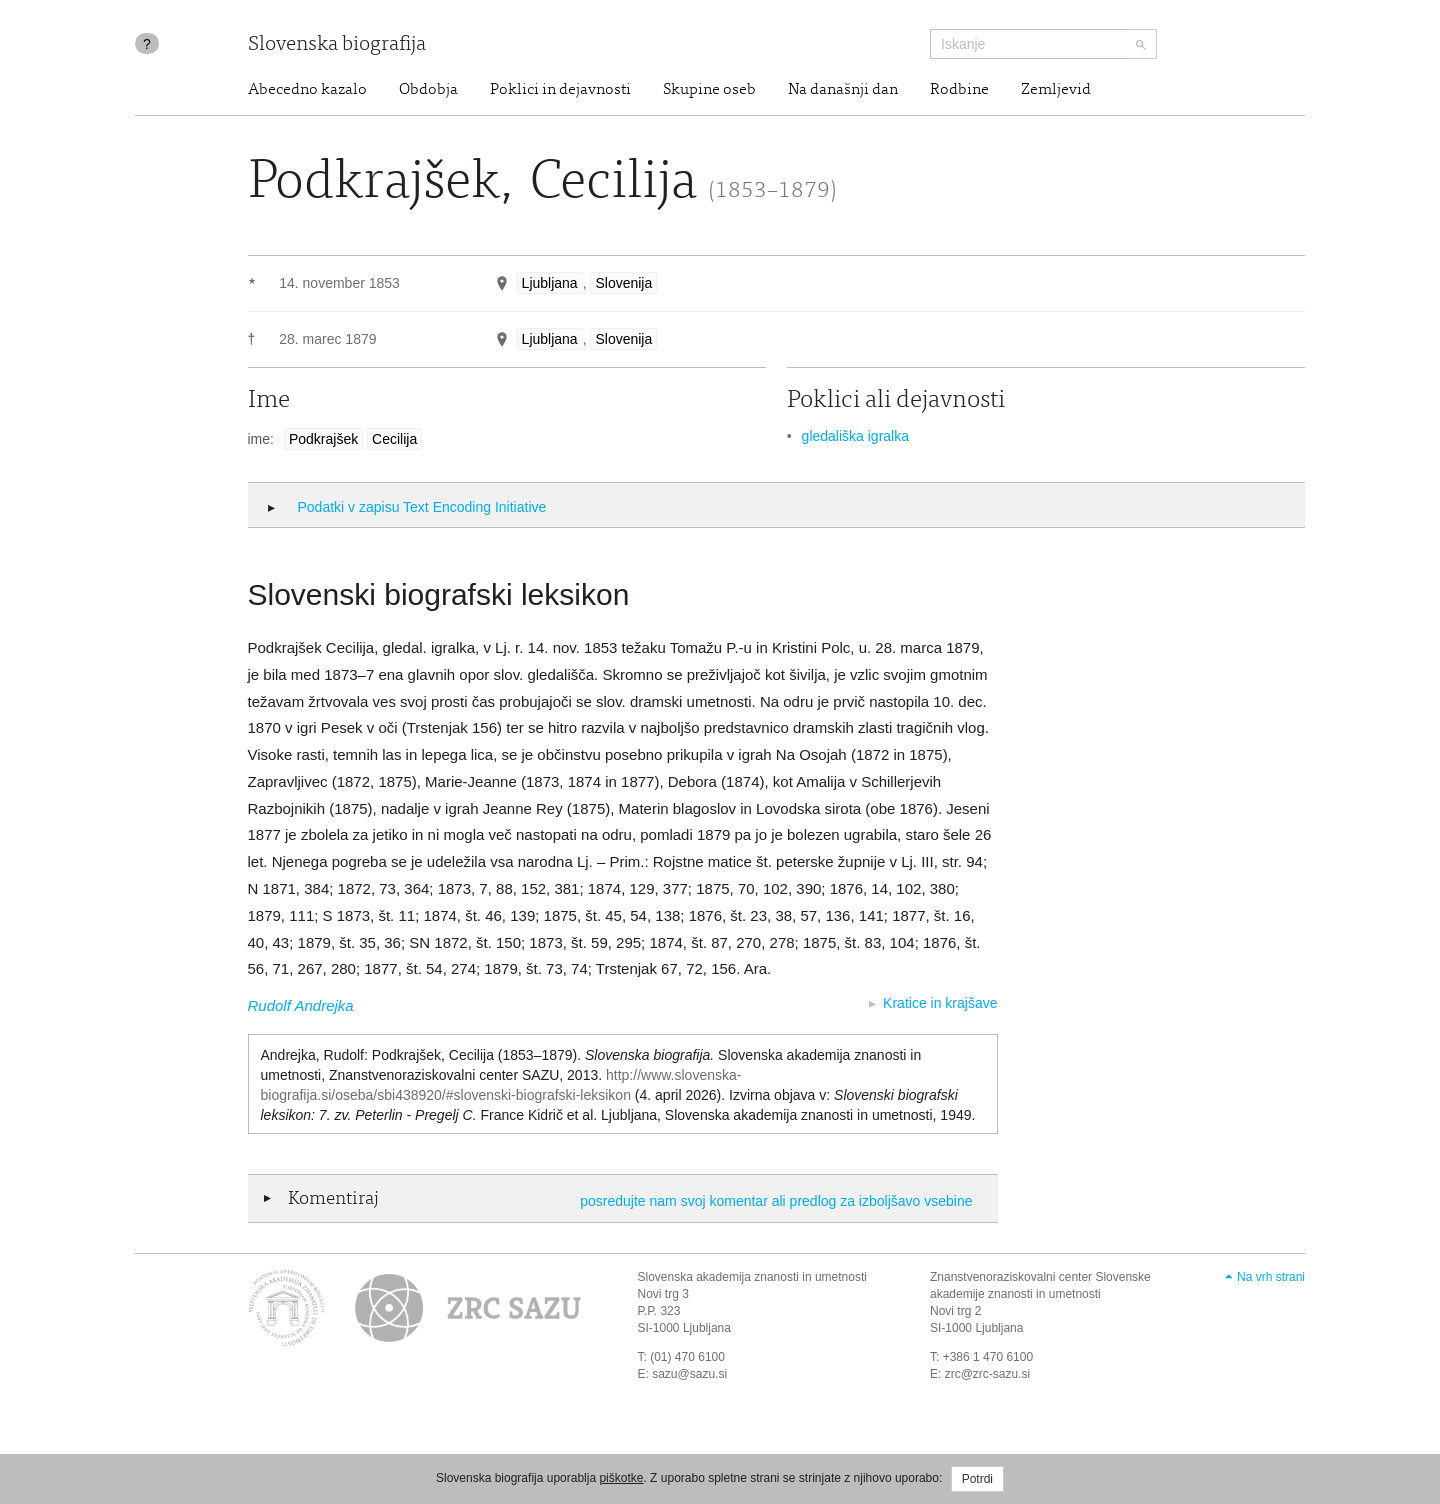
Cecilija (394, 439)
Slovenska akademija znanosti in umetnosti (752, 1277)
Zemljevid (1056, 90)
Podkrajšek (323, 439)
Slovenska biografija (337, 45)
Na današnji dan (843, 90)
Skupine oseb (709, 90)
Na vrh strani (1271, 1277)
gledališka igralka (855, 436)
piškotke (621, 1478)
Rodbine (959, 90)
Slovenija (623, 283)
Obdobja (428, 90)
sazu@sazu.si (689, 1374)
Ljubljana (550, 283)
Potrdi (977, 1479)
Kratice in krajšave (940, 1003)
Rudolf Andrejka (301, 1005)
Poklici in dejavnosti (560, 90)
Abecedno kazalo (307, 90)
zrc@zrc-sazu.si (988, 1374)
